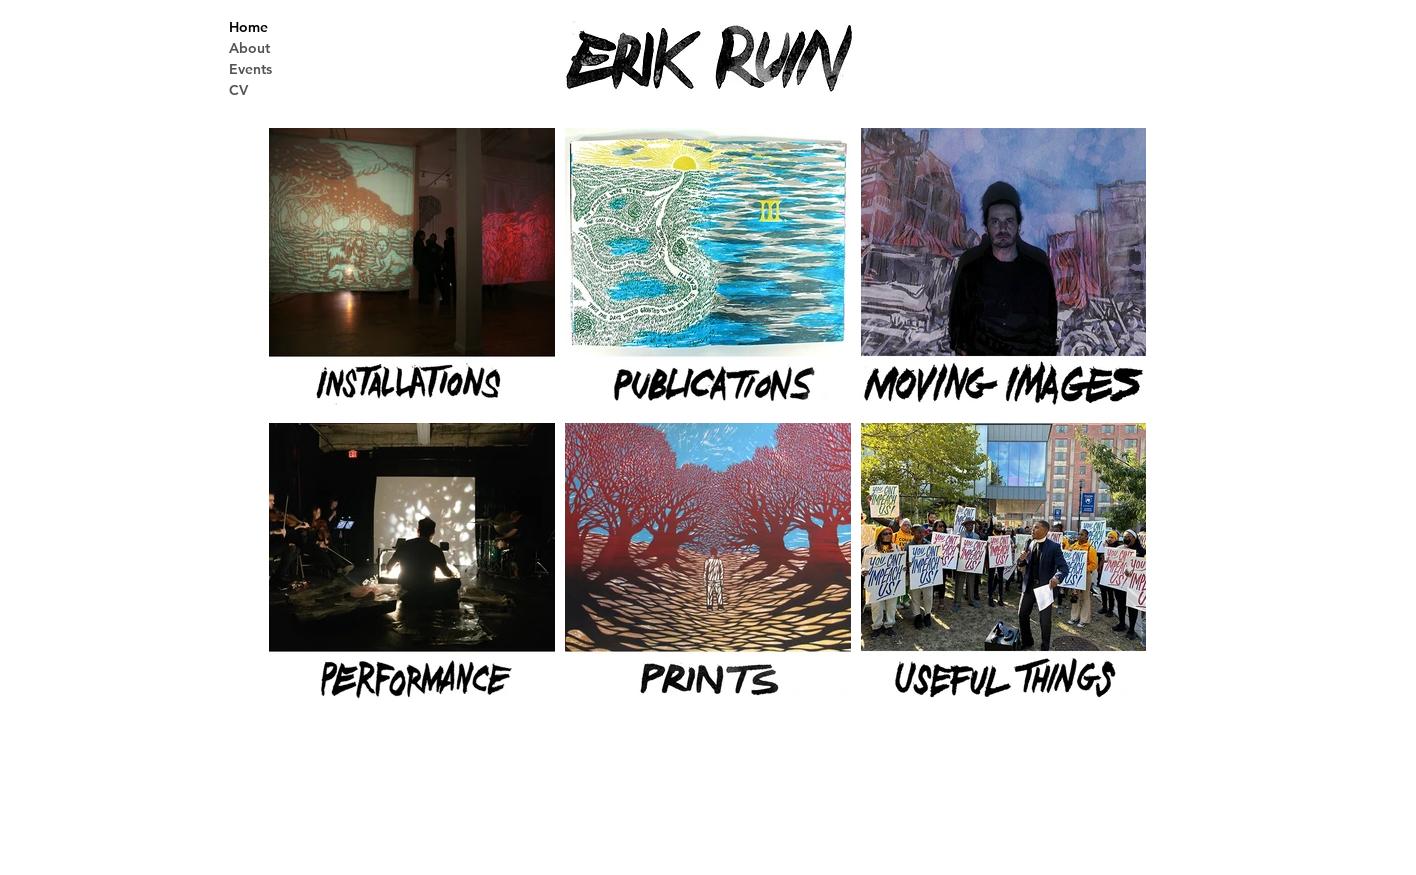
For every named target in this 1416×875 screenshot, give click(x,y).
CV (238, 90)
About (249, 48)
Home (248, 27)
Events (250, 69)
